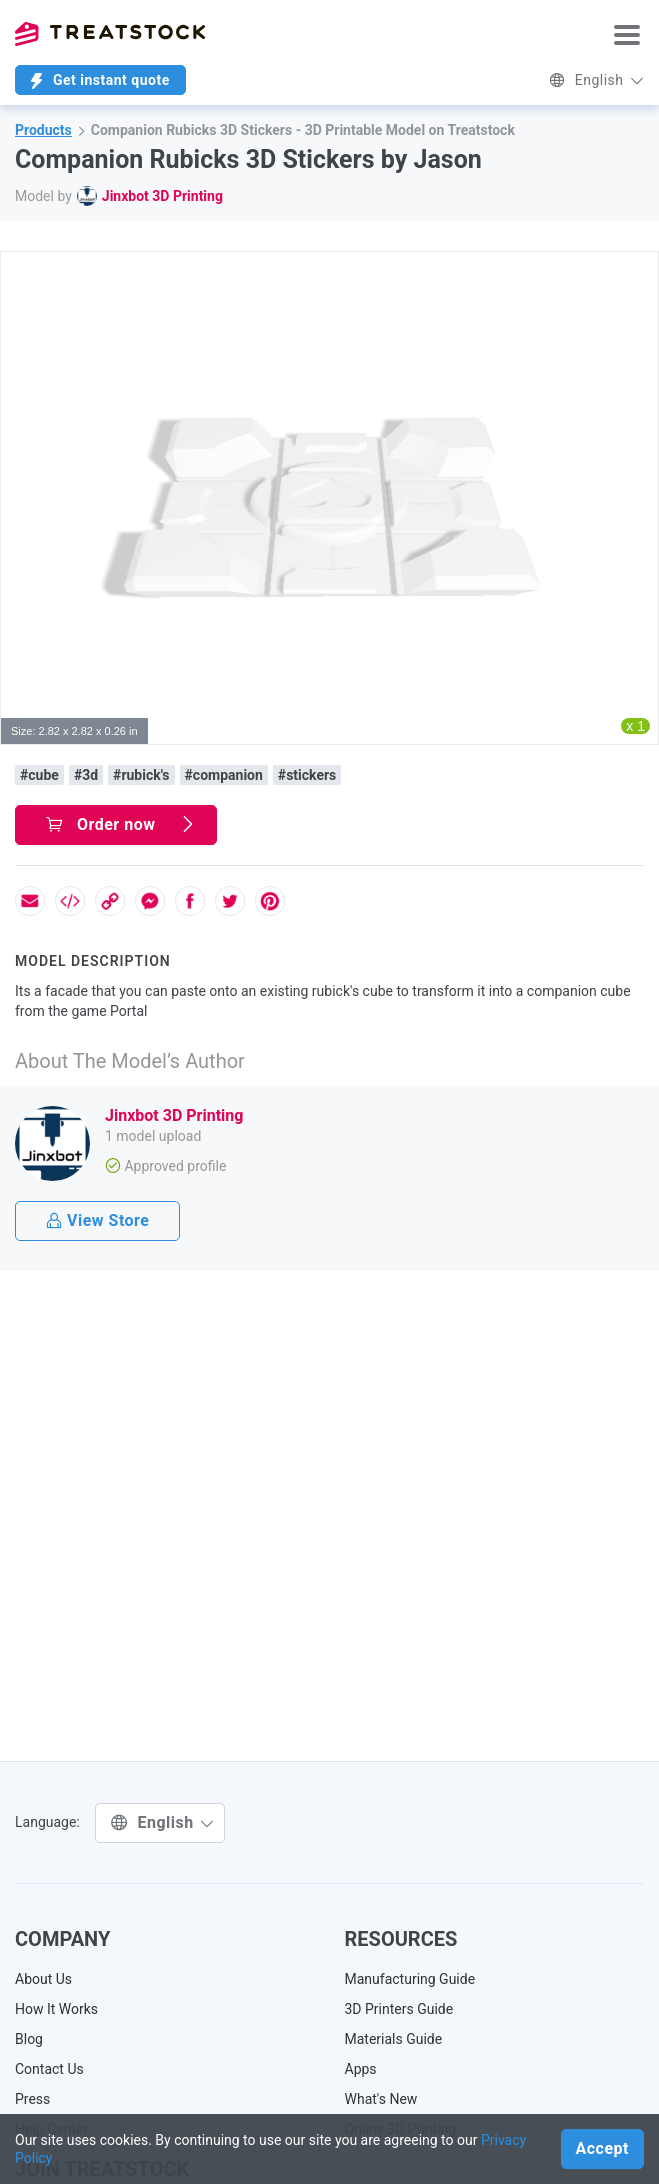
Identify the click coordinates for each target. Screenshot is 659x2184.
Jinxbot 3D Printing (162, 196)
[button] (640, 270)
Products (43, 130)
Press (32, 2099)
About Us (43, 1979)
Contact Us (49, 2069)
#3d (86, 775)
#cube (39, 775)
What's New (381, 2099)
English (596, 80)
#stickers (307, 775)
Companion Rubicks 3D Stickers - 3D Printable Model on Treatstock (303, 130)
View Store (97, 1220)
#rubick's (141, 775)
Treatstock (110, 34)
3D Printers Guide (399, 2009)
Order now (121, 824)
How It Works (56, 2009)
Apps (361, 2069)
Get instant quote (100, 80)
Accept (602, 2148)
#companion (224, 775)
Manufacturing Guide (410, 1979)
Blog (29, 2039)
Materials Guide (394, 2039)
